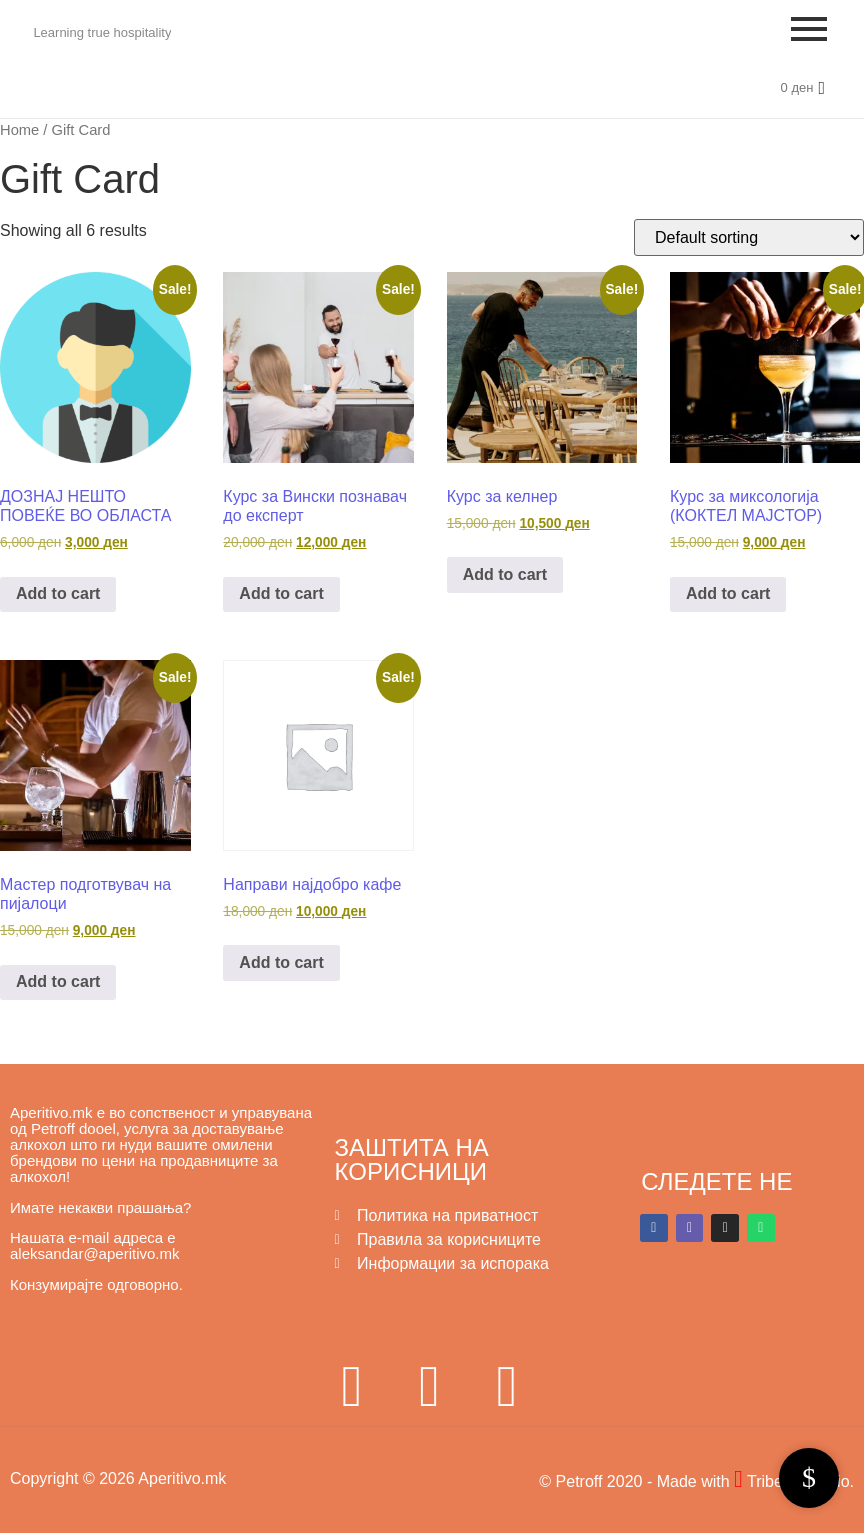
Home (19, 130)
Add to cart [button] (58, 593)
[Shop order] (749, 237)
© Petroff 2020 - (597, 1481)
